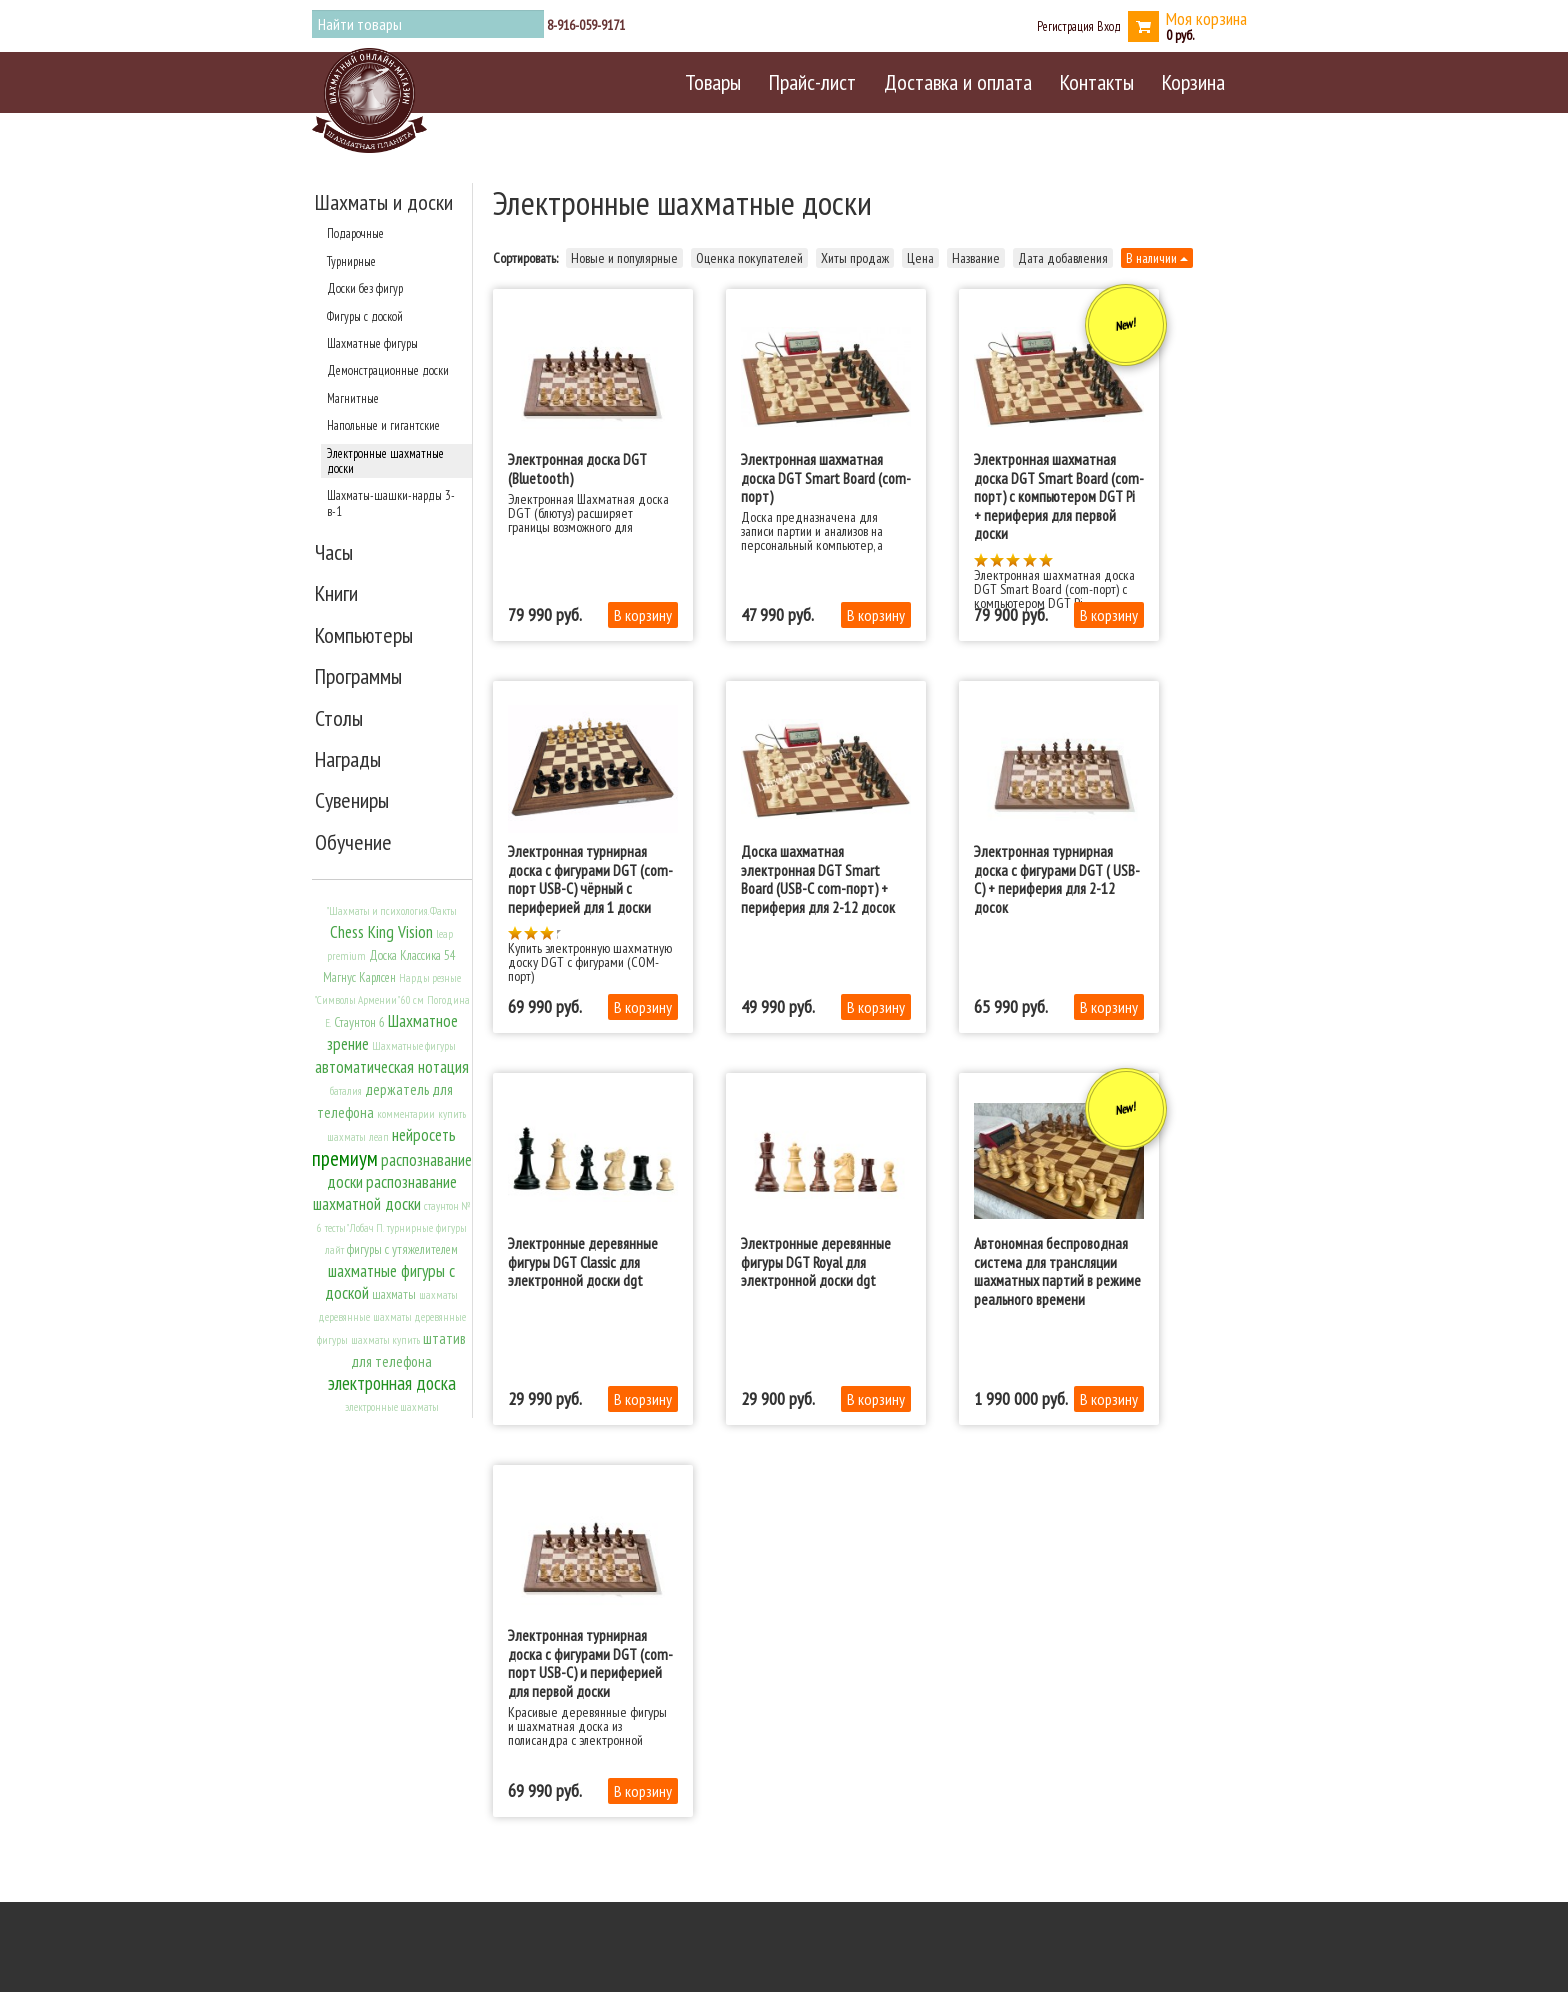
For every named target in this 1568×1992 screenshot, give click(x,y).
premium (346, 956)
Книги (336, 593)
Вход (1109, 26)
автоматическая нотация (392, 1067)
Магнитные (353, 398)
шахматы (394, 1294)
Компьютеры (364, 635)
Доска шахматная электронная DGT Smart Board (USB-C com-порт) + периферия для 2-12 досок (818, 878)
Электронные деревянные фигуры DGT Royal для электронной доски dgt (816, 1261)
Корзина (1193, 82)
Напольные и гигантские (383, 425)
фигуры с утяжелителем (402, 1249)
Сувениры (352, 800)
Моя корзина (1206, 18)
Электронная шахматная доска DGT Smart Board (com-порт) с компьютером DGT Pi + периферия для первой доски (1059, 496)
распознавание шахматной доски (385, 1193)
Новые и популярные (624, 258)
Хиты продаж (855, 258)
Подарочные (355, 233)
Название (976, 258)
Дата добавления (1063, 258)
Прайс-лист (812, 82)
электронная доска (392, 1383)
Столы (339, 718)
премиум (345, 1158)
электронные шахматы (392, 1407)
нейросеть (424, 1135)
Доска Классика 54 (412, 955)
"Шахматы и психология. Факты (391, 911)
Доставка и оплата (958, 82)
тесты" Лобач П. (354, 1228)
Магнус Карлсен (359, 977)
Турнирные (351, 261)
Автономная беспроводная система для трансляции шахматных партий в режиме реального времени (1057, 1270)
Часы (334, 552)
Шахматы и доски (384, 202)
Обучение (353, 842)
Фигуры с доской (365, 316)
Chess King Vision (381, 932)
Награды (348, 759)
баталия (346, 1091)
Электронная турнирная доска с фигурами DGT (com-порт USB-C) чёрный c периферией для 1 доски (590, 878)
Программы (358, 676)
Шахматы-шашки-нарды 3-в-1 (391, 502)
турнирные (410, 1228)
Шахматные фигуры (372, 343)
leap (444, 934)
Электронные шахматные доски (385, 460)
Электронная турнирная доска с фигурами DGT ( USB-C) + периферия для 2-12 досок (1057, 878)
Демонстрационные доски (388, 370)
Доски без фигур (365, 288)
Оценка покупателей (749, 258)
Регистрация (1065, 26)
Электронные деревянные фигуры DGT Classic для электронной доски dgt (583, 1261)
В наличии (1157, 258)
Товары (713, 82)
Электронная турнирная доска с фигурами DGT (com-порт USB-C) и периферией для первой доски (590, 1662)
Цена (920, 258)
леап (379, 1137)
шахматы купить (385, 1340)
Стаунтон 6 (359, 1022)
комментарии (406, 1114)
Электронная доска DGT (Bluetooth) (577, 468)
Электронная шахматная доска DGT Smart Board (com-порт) (826, 477)
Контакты (1097, 82)
